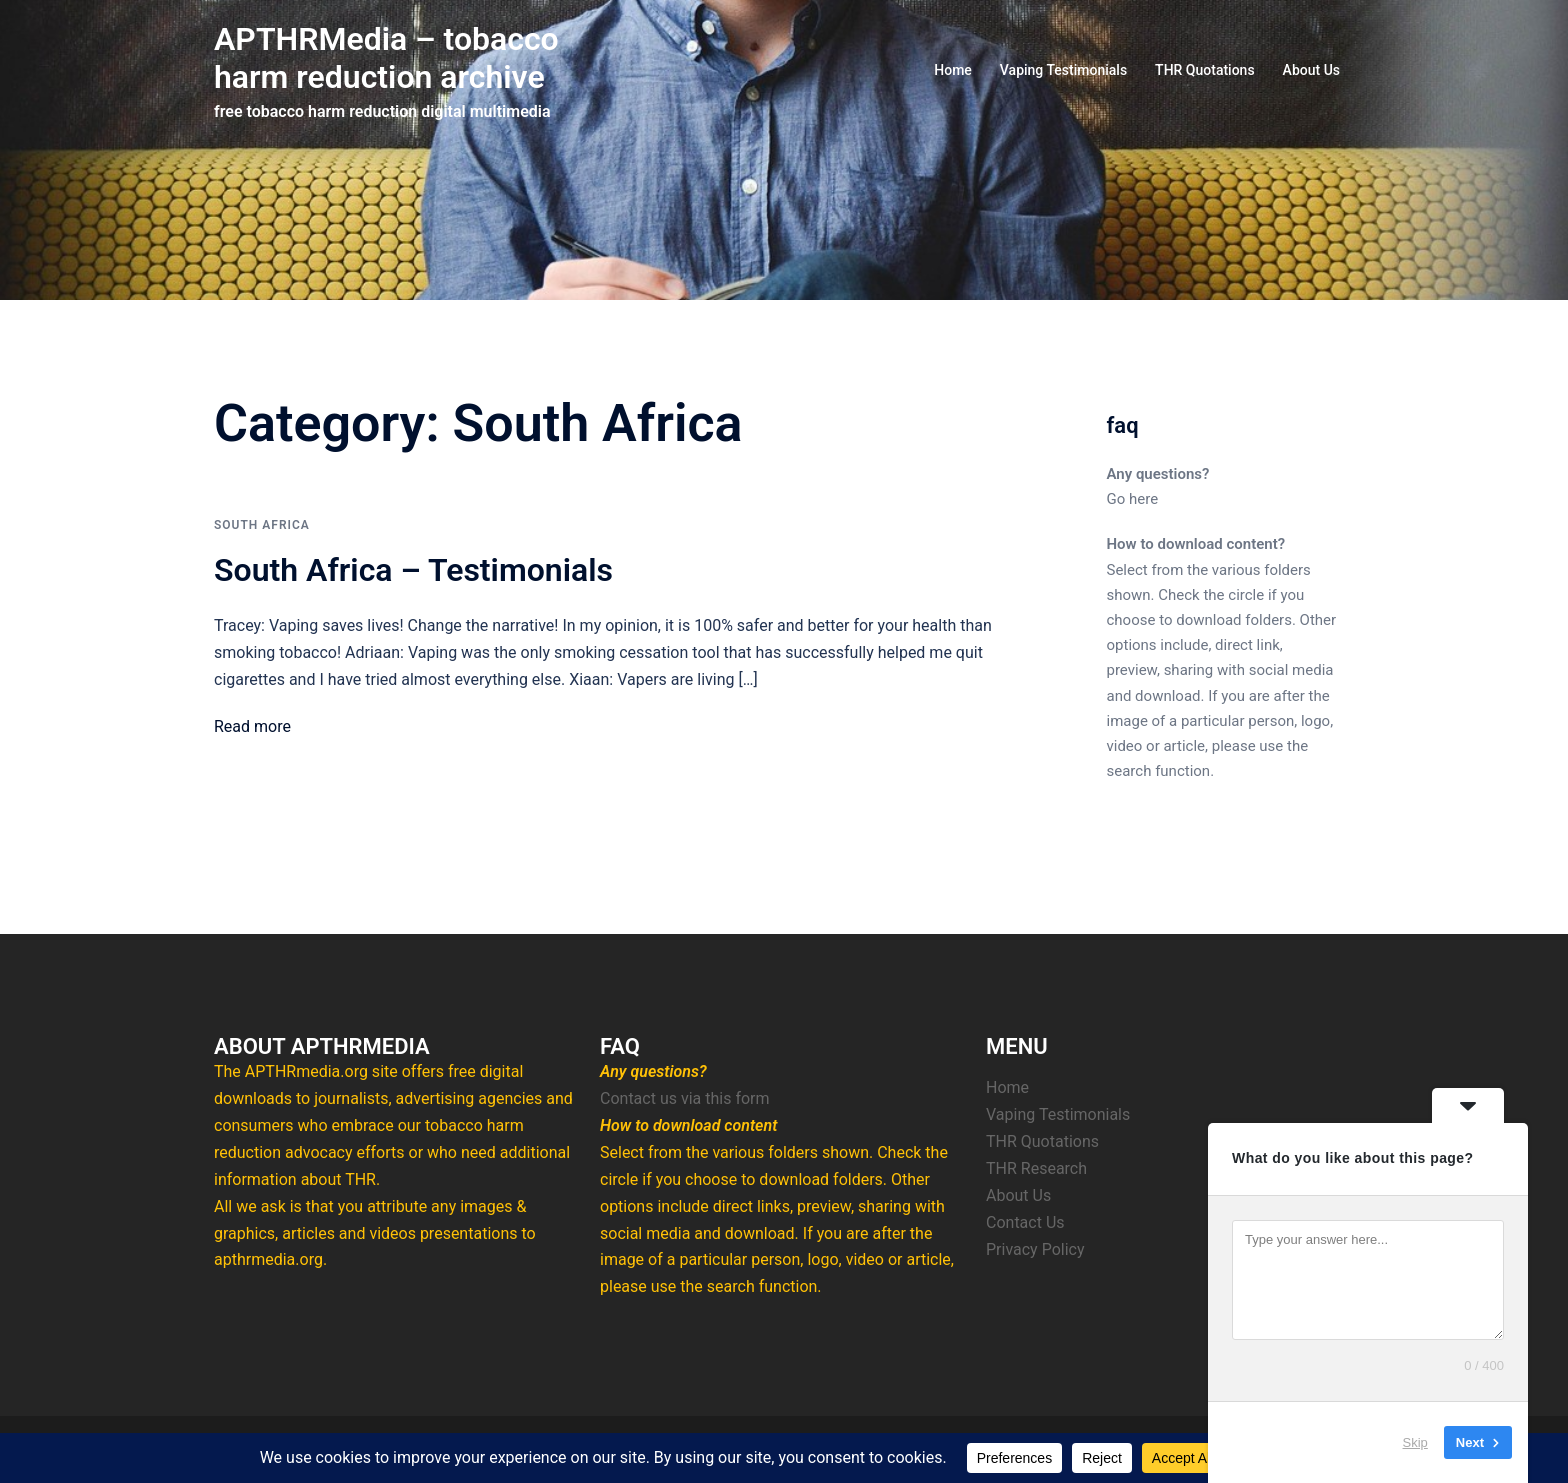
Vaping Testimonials (1063, 70)
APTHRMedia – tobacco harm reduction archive (386, 58)
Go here (1133, 499)
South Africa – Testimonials (413, 570)
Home (953, 70)
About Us (1311, 70)
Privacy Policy (1035, 1249)
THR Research (1036, 1168)
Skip (1415, 1442)
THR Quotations (1205, 70)
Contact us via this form (685, 1098)
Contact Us (1025, 1222)
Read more (252, 726)
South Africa (262, 525)
